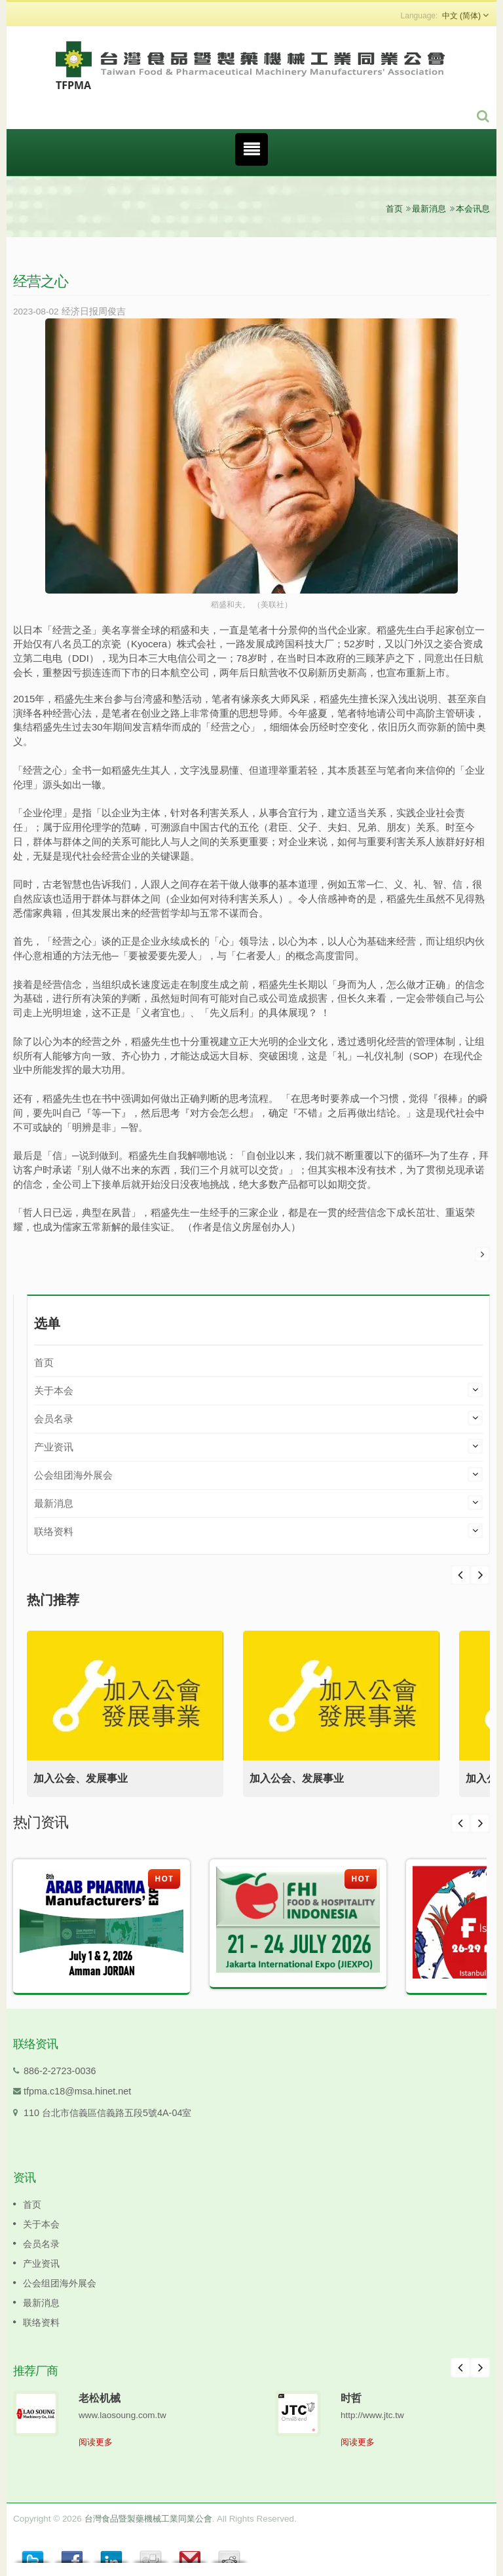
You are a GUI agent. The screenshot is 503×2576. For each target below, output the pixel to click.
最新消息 (429, 209)
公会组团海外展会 (73, 1475)
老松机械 (100, 2398)
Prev (480, 1575)
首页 (394, 209)
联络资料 (53, 1531)
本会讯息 (473, 209)
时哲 (351, 2398)
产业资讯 (53, 1446)
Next (460, 1575)
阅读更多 (96, 2442)
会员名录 (53, 1418)
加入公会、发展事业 (80, 1778)
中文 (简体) (461, 15)
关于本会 (53, 1390)
